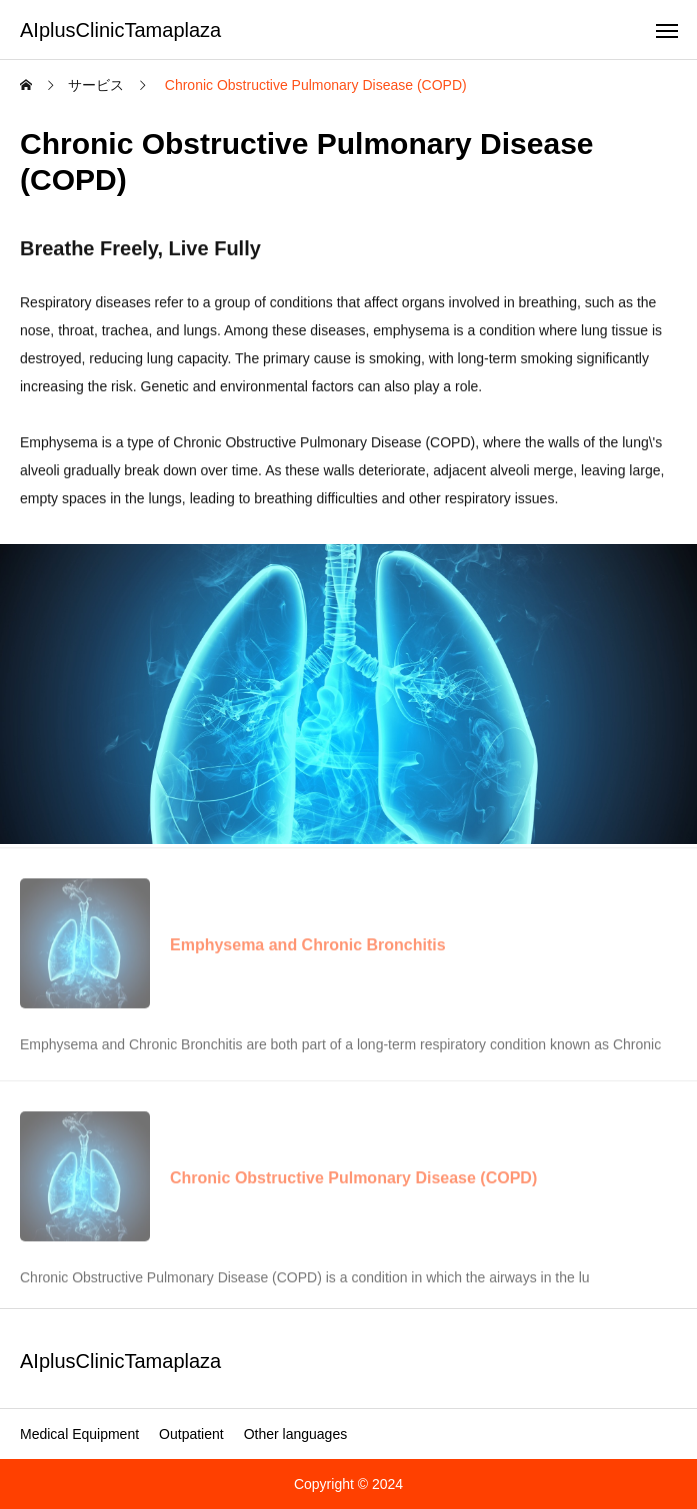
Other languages (296, 1434)
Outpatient (191, 1434)
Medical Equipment (79, 1434)
